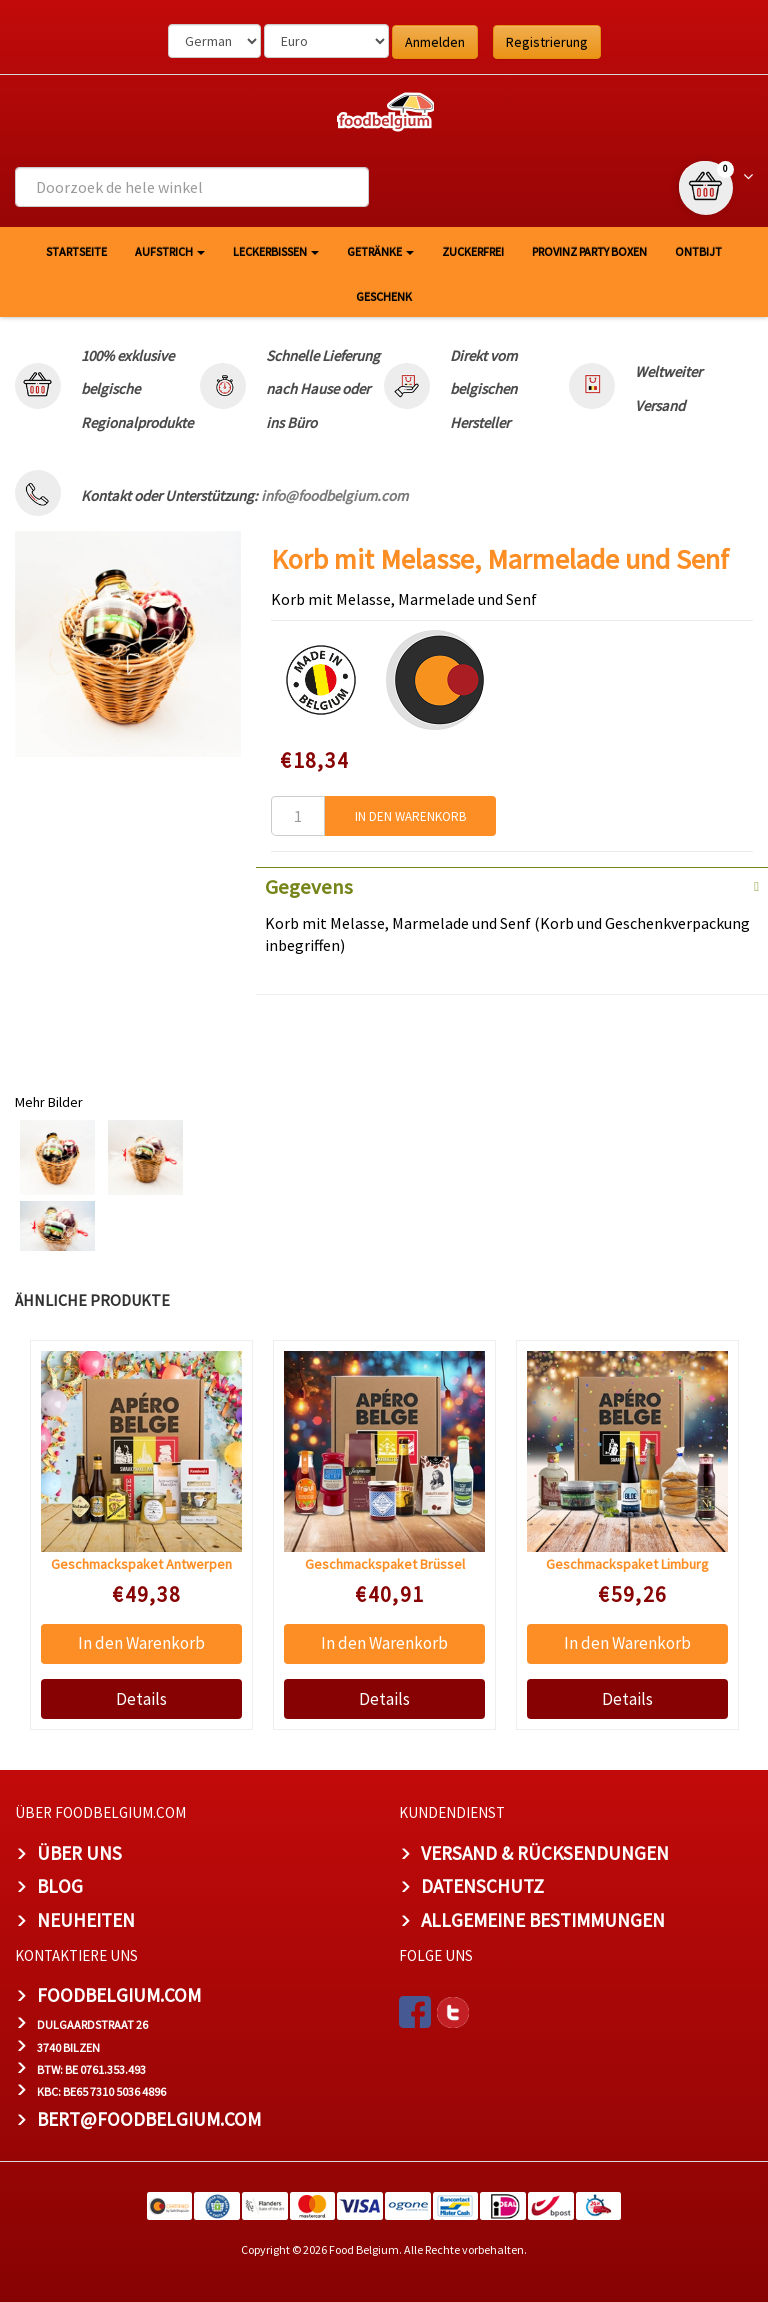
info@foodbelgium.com (334, 495)
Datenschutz (482, 1886)
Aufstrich (170, 251)
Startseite (76, 251)
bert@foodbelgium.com (149, 2119)
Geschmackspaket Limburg (627, 1564)
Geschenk (384, 296)
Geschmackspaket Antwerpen (141, 1564)
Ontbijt (698, 251)
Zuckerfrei (473, 251)
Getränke (380, 251)
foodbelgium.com (119, 1995)
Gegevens (309, 887)
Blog (60, 1886)
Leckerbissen (276, 251)
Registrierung (547, 42)
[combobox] (192, 187)
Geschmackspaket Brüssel (385, 1564)
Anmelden (435, 42)
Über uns (79, 1853)
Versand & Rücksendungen (545, 1853)
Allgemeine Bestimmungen (543, 1920)
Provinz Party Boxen (589, 251)
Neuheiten (86, 1920)
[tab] (512, 885)
